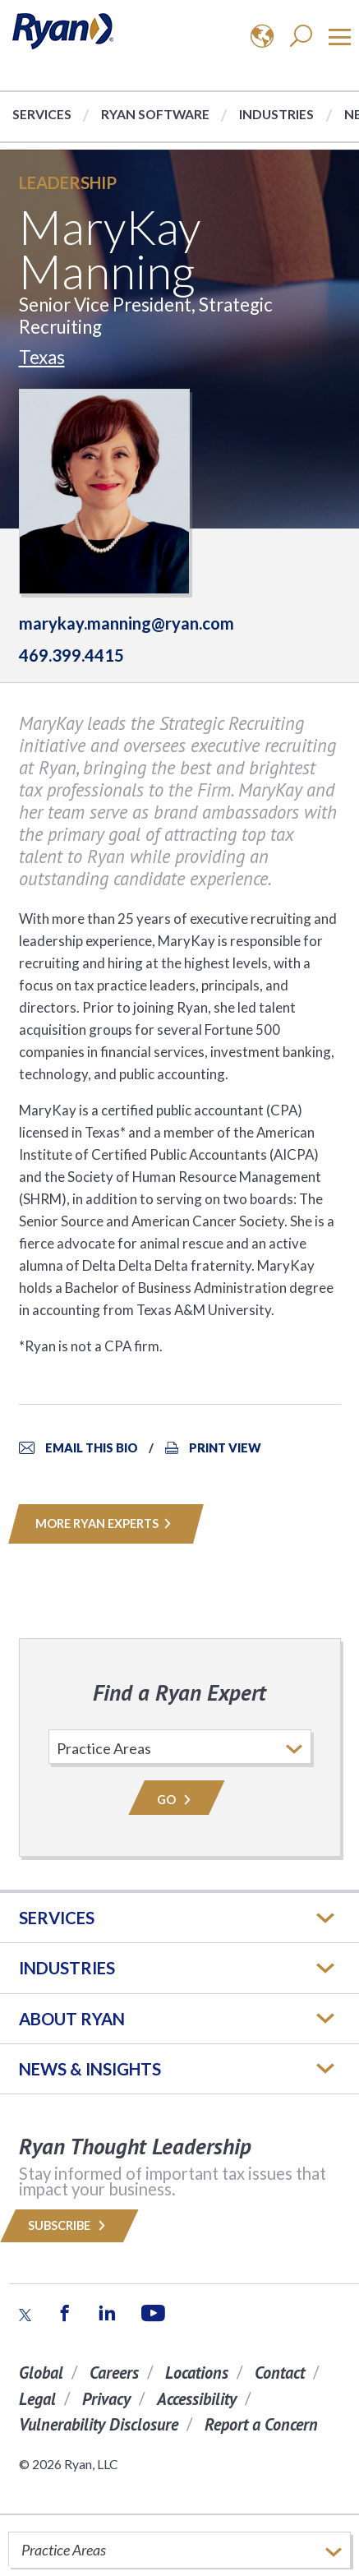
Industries (276, 114)
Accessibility (197, 2399)
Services (41, 114)
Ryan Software (155, 114)
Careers (114, 2372)
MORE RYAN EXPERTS (106, 1523)
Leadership (68, 182)
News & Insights (90, 2069)
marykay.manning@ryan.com (126, 623)
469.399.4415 (71, 655)
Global (41, 2372)
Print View (225, 1448)
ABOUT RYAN (72, 2019)
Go (176, 1800)
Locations (196, 2372)
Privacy (106, 2399)
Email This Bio (91, 1448)
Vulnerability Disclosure (98, 2424)
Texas (42, 357)
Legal (37, 2399)
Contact (280, 2372)
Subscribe (69, 2225)
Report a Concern (261, 2424)
